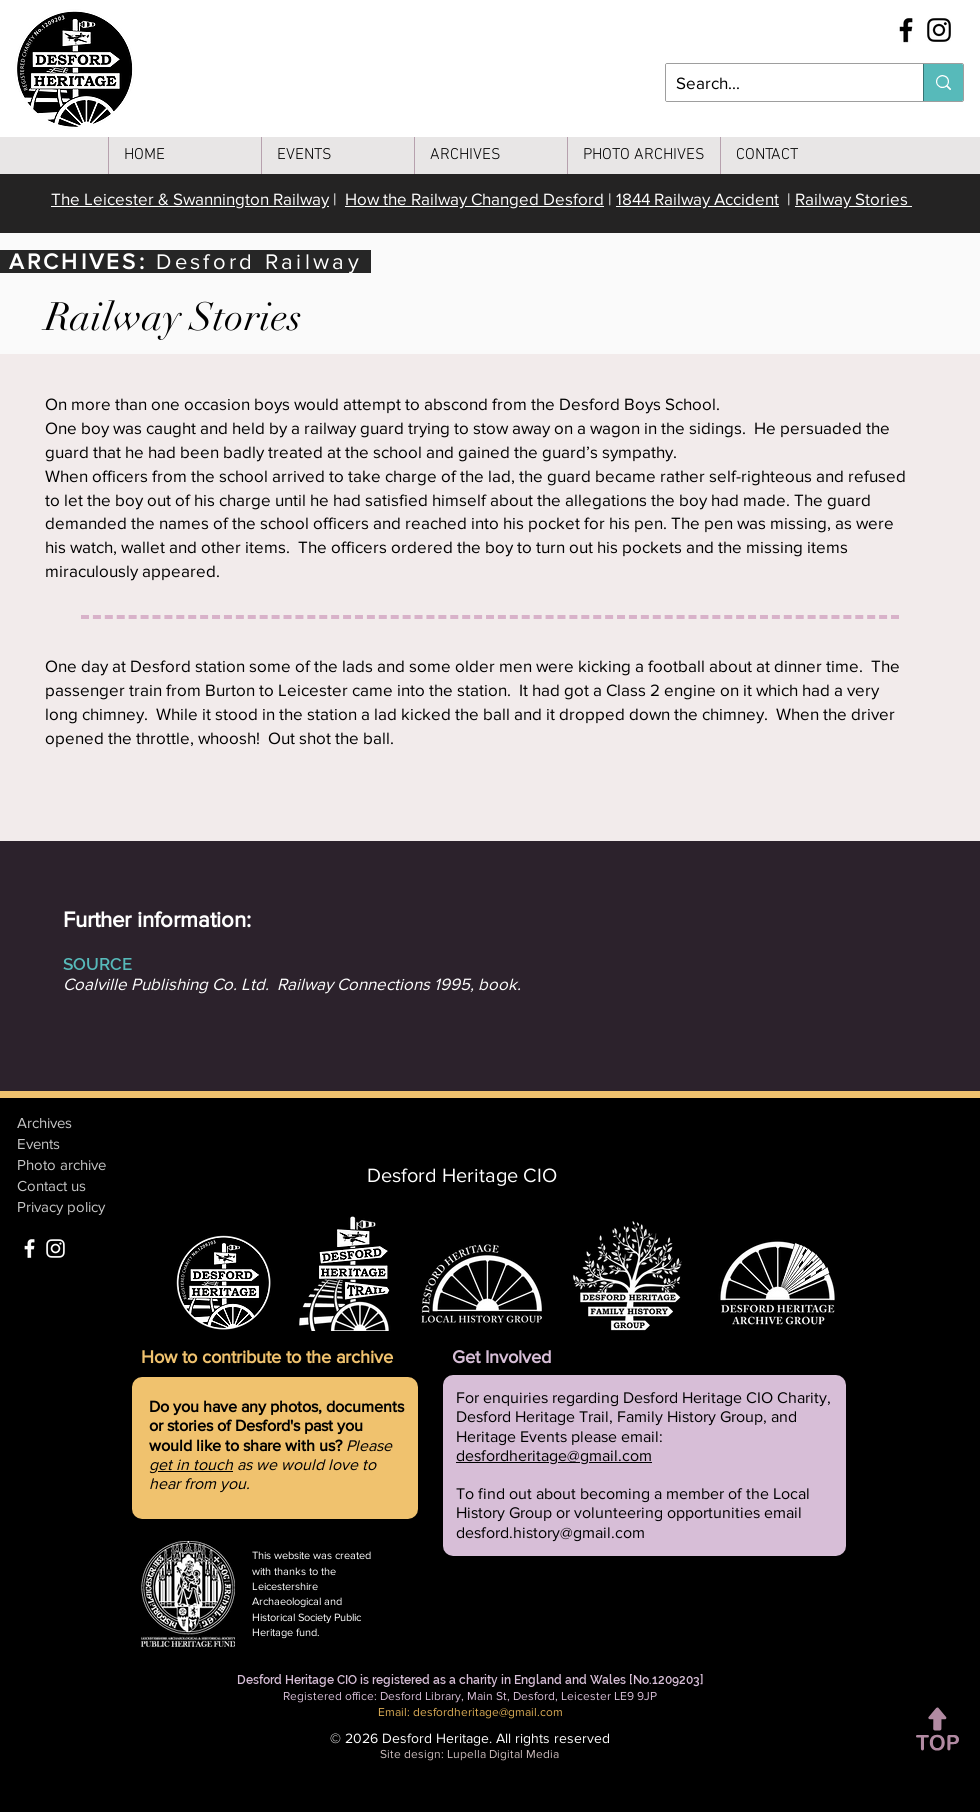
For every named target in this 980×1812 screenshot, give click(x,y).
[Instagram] (55, 1248)
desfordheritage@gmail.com (554, 1455)
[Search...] (778, 83)
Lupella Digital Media (503, 1754)
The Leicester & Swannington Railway (190, 198)
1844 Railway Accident (697, 198)
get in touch (191, 1464)
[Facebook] (29, 1248)
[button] (337, 155)
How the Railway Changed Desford (474, 198)
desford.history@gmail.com (550, 1532)
